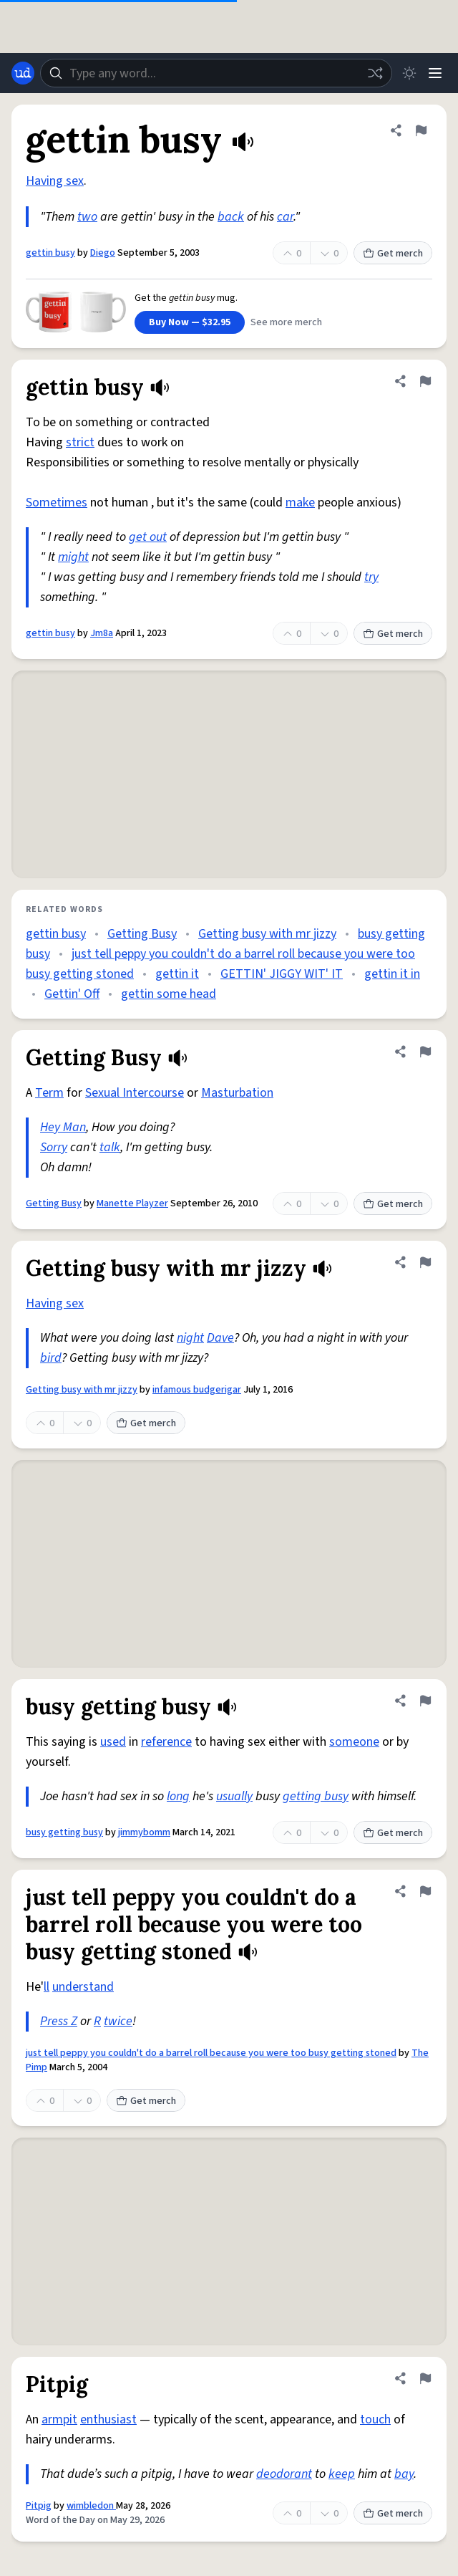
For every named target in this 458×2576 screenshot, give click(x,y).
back (231, 217)
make (300, 502)
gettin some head (168, 994)
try (371, 577)
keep (341, 2474)
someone (354, 1742)
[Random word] (375, 73)
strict (80, 442)
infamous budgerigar (196, 1390)
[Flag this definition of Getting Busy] (425, 1051)
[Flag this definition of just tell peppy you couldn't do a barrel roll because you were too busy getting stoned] (425, 1891)
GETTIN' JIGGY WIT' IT (281, 974)
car (285, 217)
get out (148, 537)
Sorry (53, 1147)
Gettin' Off (71, 994)
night (190, 1338)
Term (49, 1093)
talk (109, 1147)
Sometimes (56, 502)
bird (51, 1358)
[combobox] (216, 73)
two (87, 217)
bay (404, 2474)
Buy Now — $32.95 (189, 322)
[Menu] (435, 73)
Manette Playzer (132, 1203)
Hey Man (63, 1127)
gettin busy (50, 253)
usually (234, 1796)
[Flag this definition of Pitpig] (425, 2378)
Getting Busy (142, 934)
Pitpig (39, 2506)
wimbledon (91, 2506)
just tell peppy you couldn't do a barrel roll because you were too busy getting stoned (211, 2053)
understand (83, 1987)
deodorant (284, 2474)
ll (46, 1987)
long (178, 1796)
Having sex (55, 181)
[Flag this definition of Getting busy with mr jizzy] (425, 1262)
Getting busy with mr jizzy (267, 934)
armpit (59, 2419)
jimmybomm (144, 1832)
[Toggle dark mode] (409, 73)
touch (375, 2419)
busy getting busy (64, 1832)
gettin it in (392, 974)
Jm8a (101, 633)
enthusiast (108, 2419)
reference (166, 1742)
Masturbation (237, 1093)
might (73, 557)
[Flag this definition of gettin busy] (420, 130)
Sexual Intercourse (134, 1093)
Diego (102, 253)
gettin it (177, 974)
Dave (220, 1338)
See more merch (286, 322)
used (113, 1742)
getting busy (316, 1796)
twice (118, 2021)
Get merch (393, 253)
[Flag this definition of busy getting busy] (425, 1700)
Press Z (58, 2021)
